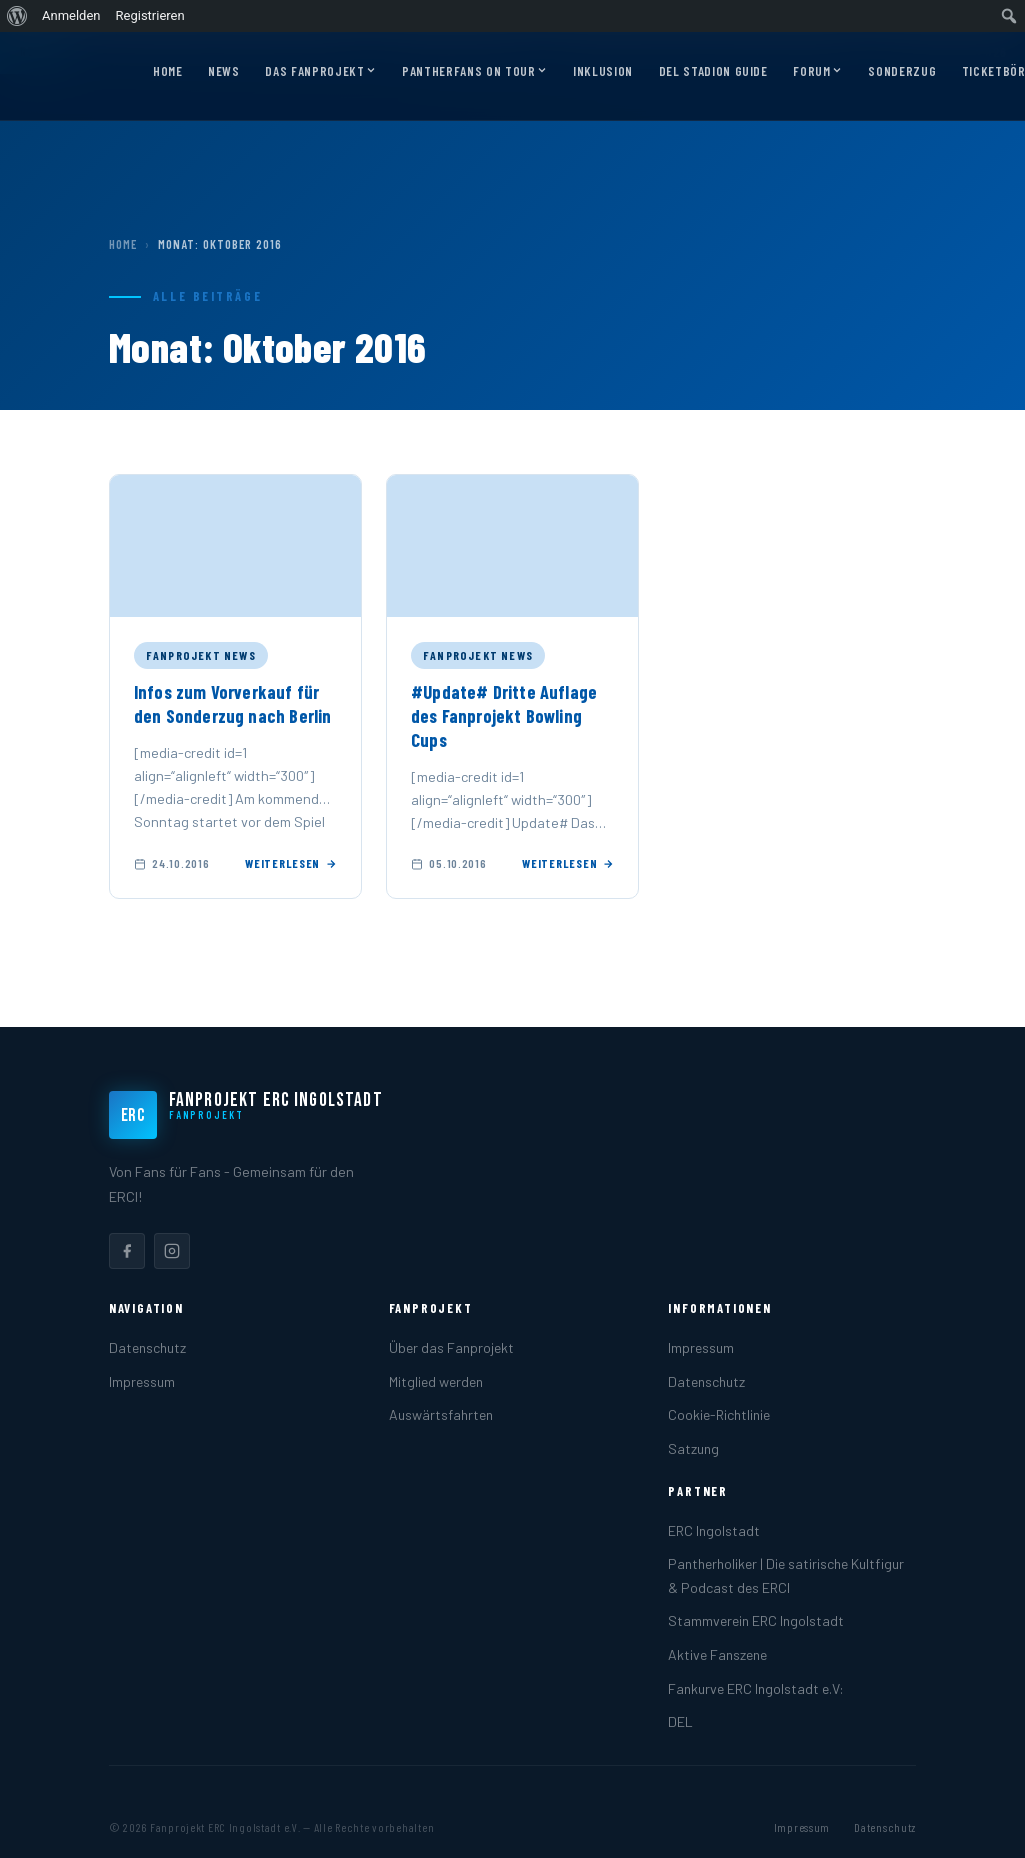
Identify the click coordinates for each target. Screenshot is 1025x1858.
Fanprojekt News (201, 655)
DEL (680, 1721)
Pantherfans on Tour (474, 72)
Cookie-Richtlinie (719, 1414)
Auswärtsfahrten (441, 1414)
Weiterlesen (291, 863)
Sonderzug (902, 71)
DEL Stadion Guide (713, 71)
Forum (817, 72)
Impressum (142, 1381)
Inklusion (603, 71)
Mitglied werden (436, 1381)
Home (168, 71)
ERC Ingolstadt (714, 1530)
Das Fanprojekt (320, 72)
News (224, 71)
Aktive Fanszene (717, 1654)
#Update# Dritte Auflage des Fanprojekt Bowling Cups (504, 716)
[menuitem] (17, 16)
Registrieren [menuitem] (150, 15)
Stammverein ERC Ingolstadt (756, 1620)
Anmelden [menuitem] (71, 15)
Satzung (693, 1448)
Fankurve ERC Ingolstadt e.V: (756, 1688)
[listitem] (127, 1251)
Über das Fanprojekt (451, 1347)
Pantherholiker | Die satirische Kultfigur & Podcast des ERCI (786, 1575)
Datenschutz (147, 1347)
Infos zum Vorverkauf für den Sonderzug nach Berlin (233, 704)
